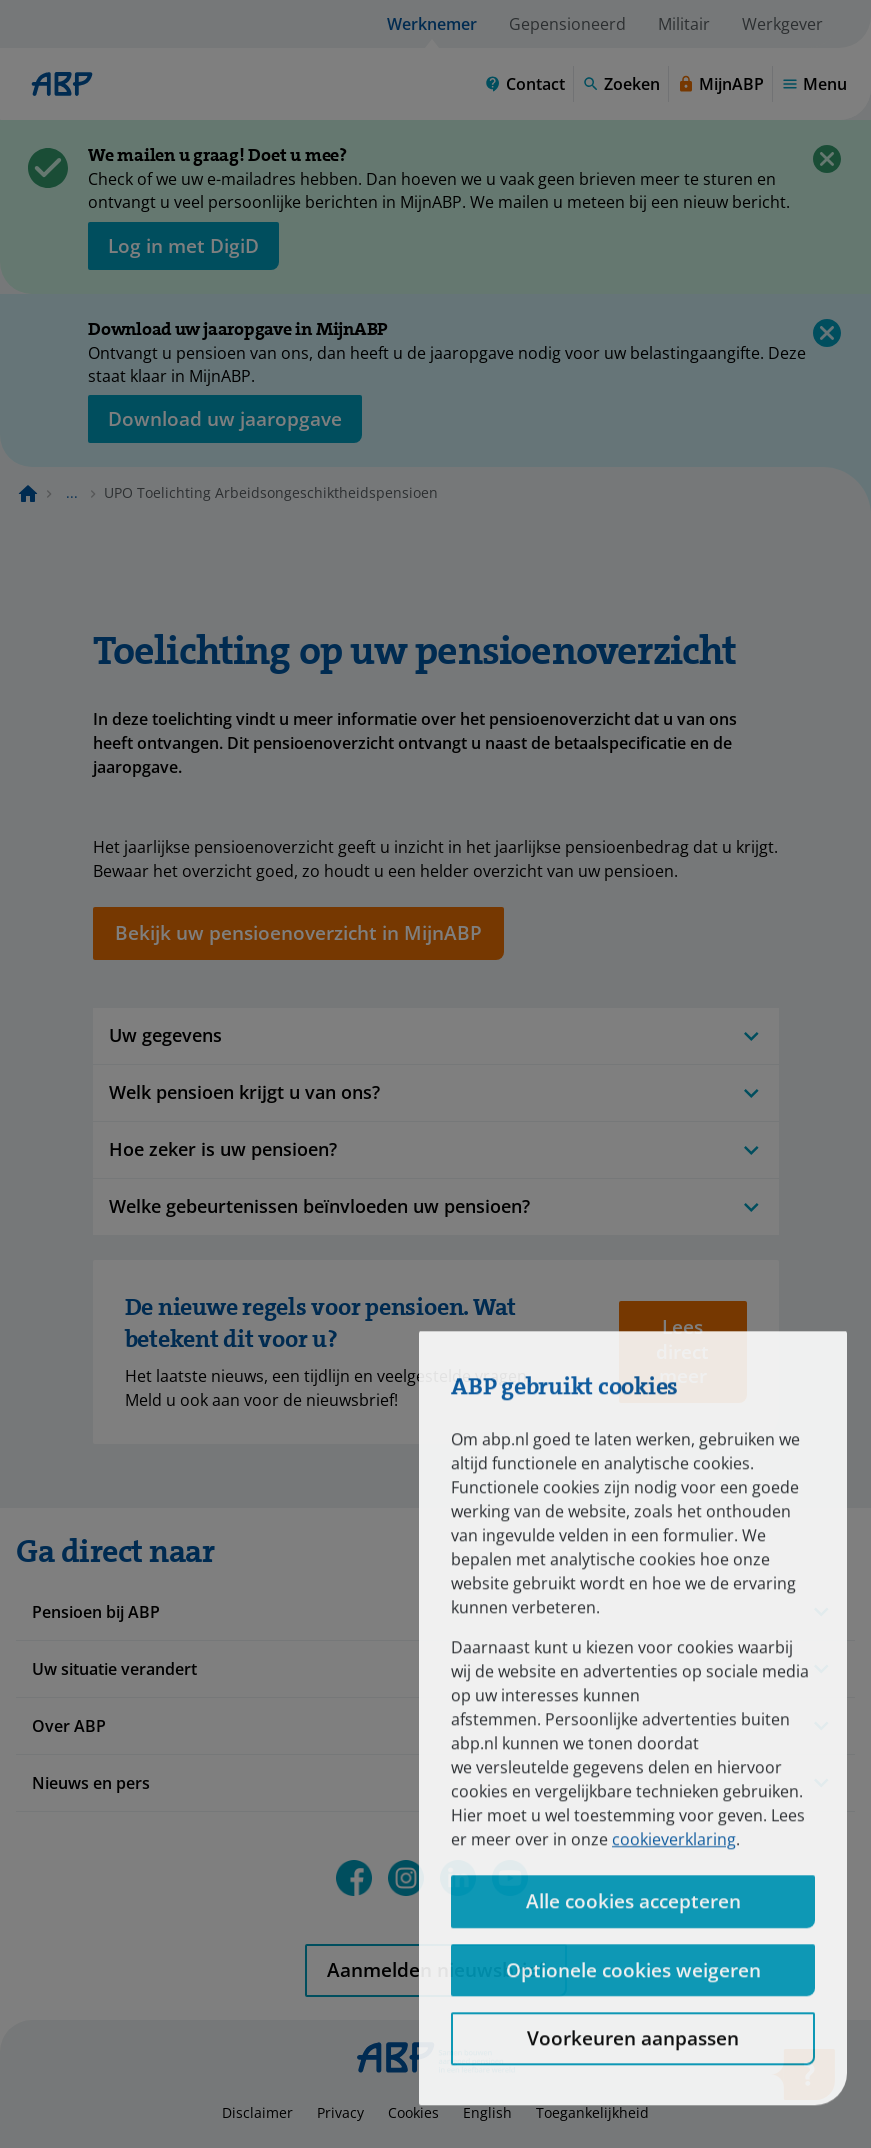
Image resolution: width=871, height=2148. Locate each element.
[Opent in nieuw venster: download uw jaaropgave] (225, 419)
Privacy (340, 2112)
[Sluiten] (827, 159)
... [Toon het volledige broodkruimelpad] (72, 492)
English (487, 2112)
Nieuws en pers (91, 1783)
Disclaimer (257, 2112)
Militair (684, 24)
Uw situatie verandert (114, 1669)
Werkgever (782, 24)
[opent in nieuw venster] (183, 246)
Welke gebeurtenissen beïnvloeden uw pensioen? (436, 1206)
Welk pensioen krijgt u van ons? (436, 1092)
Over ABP (69, 1726)
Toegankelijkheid (592, 2112)
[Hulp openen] (803, 2081)
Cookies (413, 2112)
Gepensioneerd (567, 24)
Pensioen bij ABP (96, 1612)
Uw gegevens (436, 1035)
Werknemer (432, 24)
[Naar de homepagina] (28, 493)
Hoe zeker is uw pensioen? (436, 1149)
